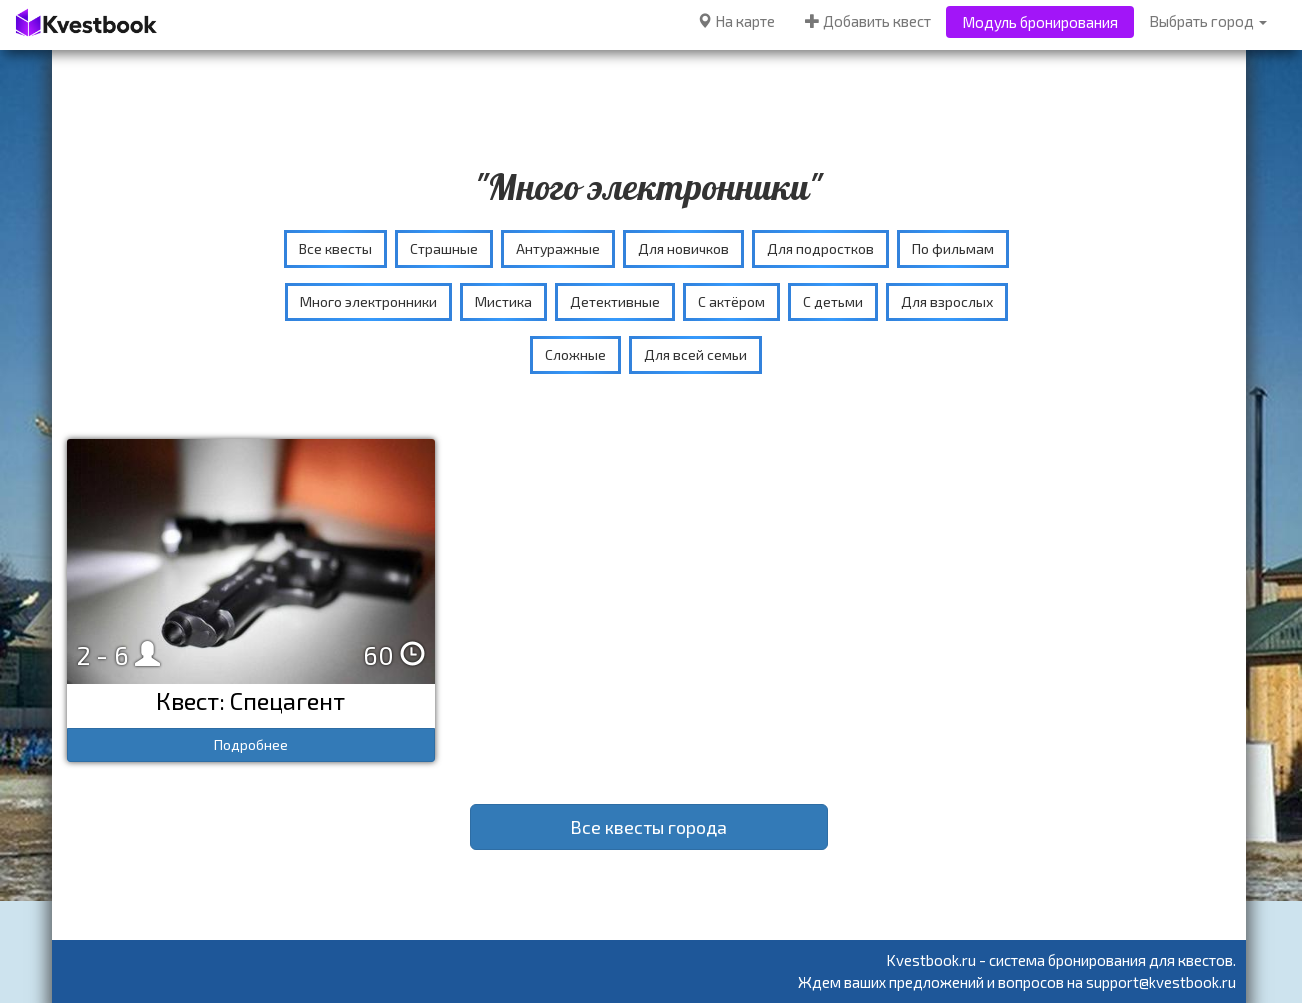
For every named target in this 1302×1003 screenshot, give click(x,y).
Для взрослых (947, 301)
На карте (736, 21)
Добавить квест (868, 21)
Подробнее (251, 744)
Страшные (444, 248)
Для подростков (820, 248)
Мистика (503, 301)
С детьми (833, 301)
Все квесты (335, 248)
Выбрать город (1208, 21)
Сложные (575, 354)
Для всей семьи (695, 354)
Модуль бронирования (1040, 22)
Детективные (615, 301)
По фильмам (953, 248)
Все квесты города (648, 827)
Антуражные (558, 248)
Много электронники (368, 301)
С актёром (731, 301)
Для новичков (683, 248)
